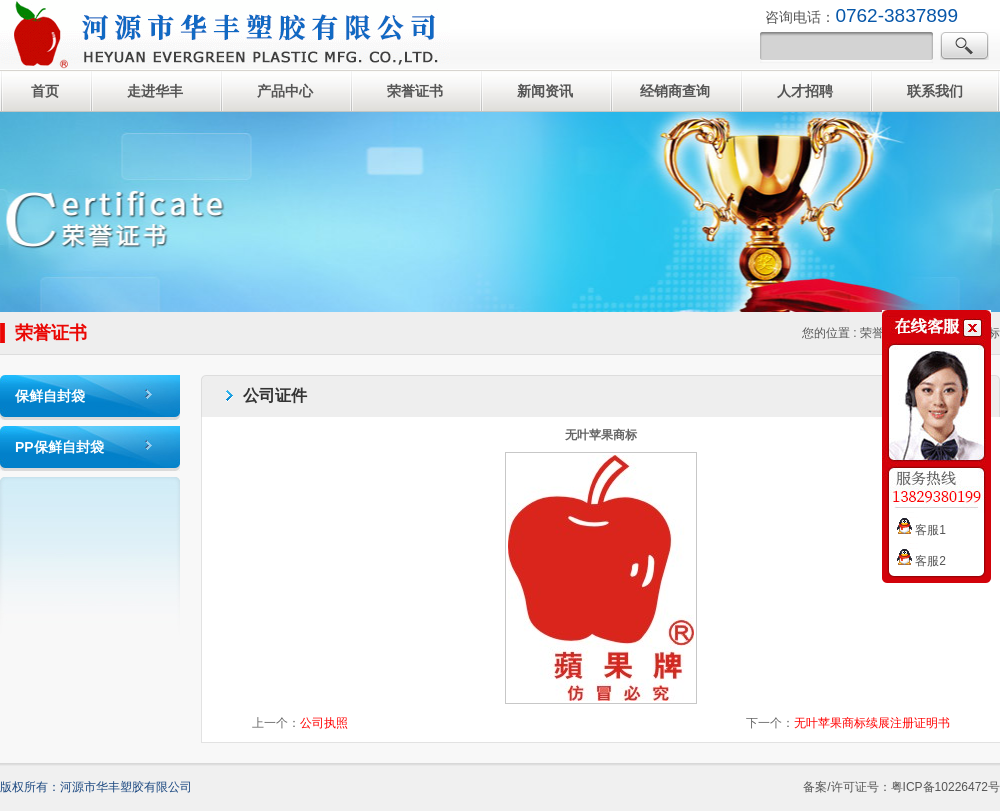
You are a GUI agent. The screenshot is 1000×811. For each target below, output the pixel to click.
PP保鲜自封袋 (59, 447)
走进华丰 (155, 91)
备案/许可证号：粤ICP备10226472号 (901, 787)
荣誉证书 (415, 91)
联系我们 (935, 91)
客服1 (921, 530)
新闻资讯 (545, 91)
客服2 (921, 561)
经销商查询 (675, 91)
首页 (45, 91)
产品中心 (285, 91)
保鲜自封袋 (50, 396)
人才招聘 (805, 91)
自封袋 (225, 35)
